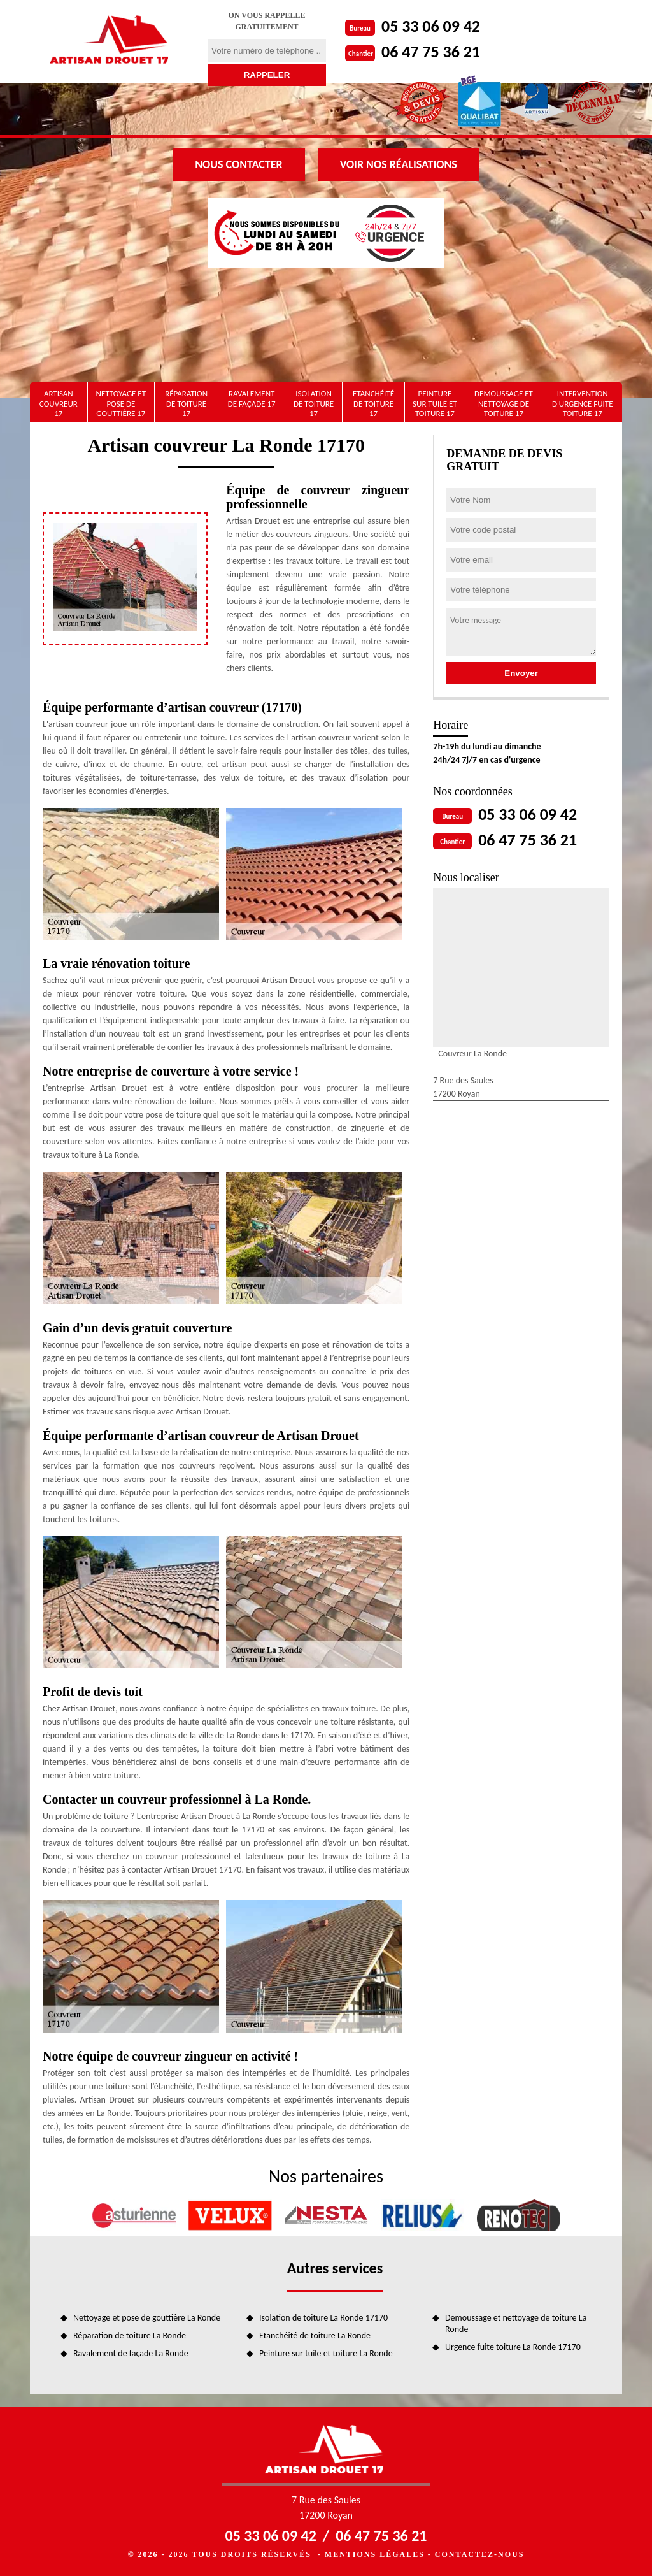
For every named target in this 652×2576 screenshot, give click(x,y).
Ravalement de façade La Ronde (130, 2353)
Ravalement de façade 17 (252, 398)
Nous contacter (238, 164)
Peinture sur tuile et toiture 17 (435, 403)
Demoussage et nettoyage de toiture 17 (503, 403)
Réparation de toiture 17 (186, 403)
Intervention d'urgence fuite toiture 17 (582, 403)
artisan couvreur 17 (58, 403)
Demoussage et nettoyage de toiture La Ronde (515, 2323)
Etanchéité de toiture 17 (373, 403)
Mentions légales (375, 2554)
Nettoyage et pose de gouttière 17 (121, 403)
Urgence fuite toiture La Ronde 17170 (513, 2347)
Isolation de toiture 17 (314, 403)
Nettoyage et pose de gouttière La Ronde (146, 2317)
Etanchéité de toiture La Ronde (315, 2335)
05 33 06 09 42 (430, 26)
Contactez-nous (479, 2554)
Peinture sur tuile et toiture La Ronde (326, 2353)
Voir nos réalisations (398, 164)
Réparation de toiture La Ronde (129, 2335)
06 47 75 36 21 (430, 51)
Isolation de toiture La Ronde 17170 (323, 2317)
